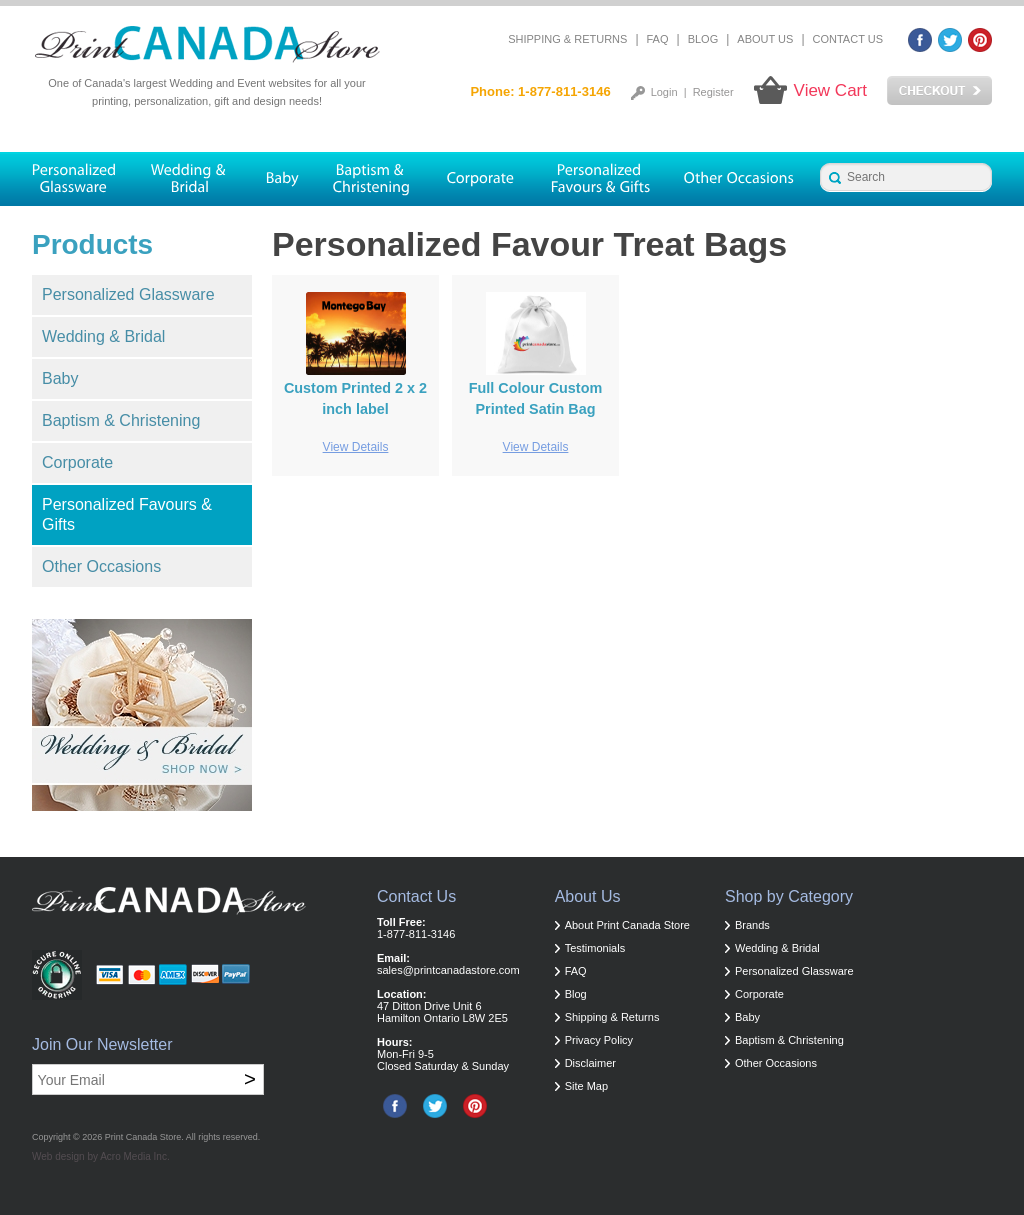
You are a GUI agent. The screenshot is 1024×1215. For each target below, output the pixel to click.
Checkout (939, 91)
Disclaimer (590, 1063)
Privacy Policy (599, 1040)
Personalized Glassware (128, 294)
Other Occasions (101, 566)
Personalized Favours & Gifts (127, 514)
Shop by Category (789, 896)
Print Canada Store (143, 1137)
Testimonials (595, 948)
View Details (356, 447)
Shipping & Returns (567, 39)
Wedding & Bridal (103, 336)
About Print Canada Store (627, 925)
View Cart (830, 90)
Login (664, 92)
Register (713, 92)
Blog (703, 39)
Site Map (586, 1086)
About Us (765, 39)
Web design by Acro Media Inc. (101, 1156)
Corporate (77, 462)
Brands (752, 925)
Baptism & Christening (121, 420)
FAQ (658, 39)
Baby (60, 378)
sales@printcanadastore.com (448, 970)
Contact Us (848, 39)
